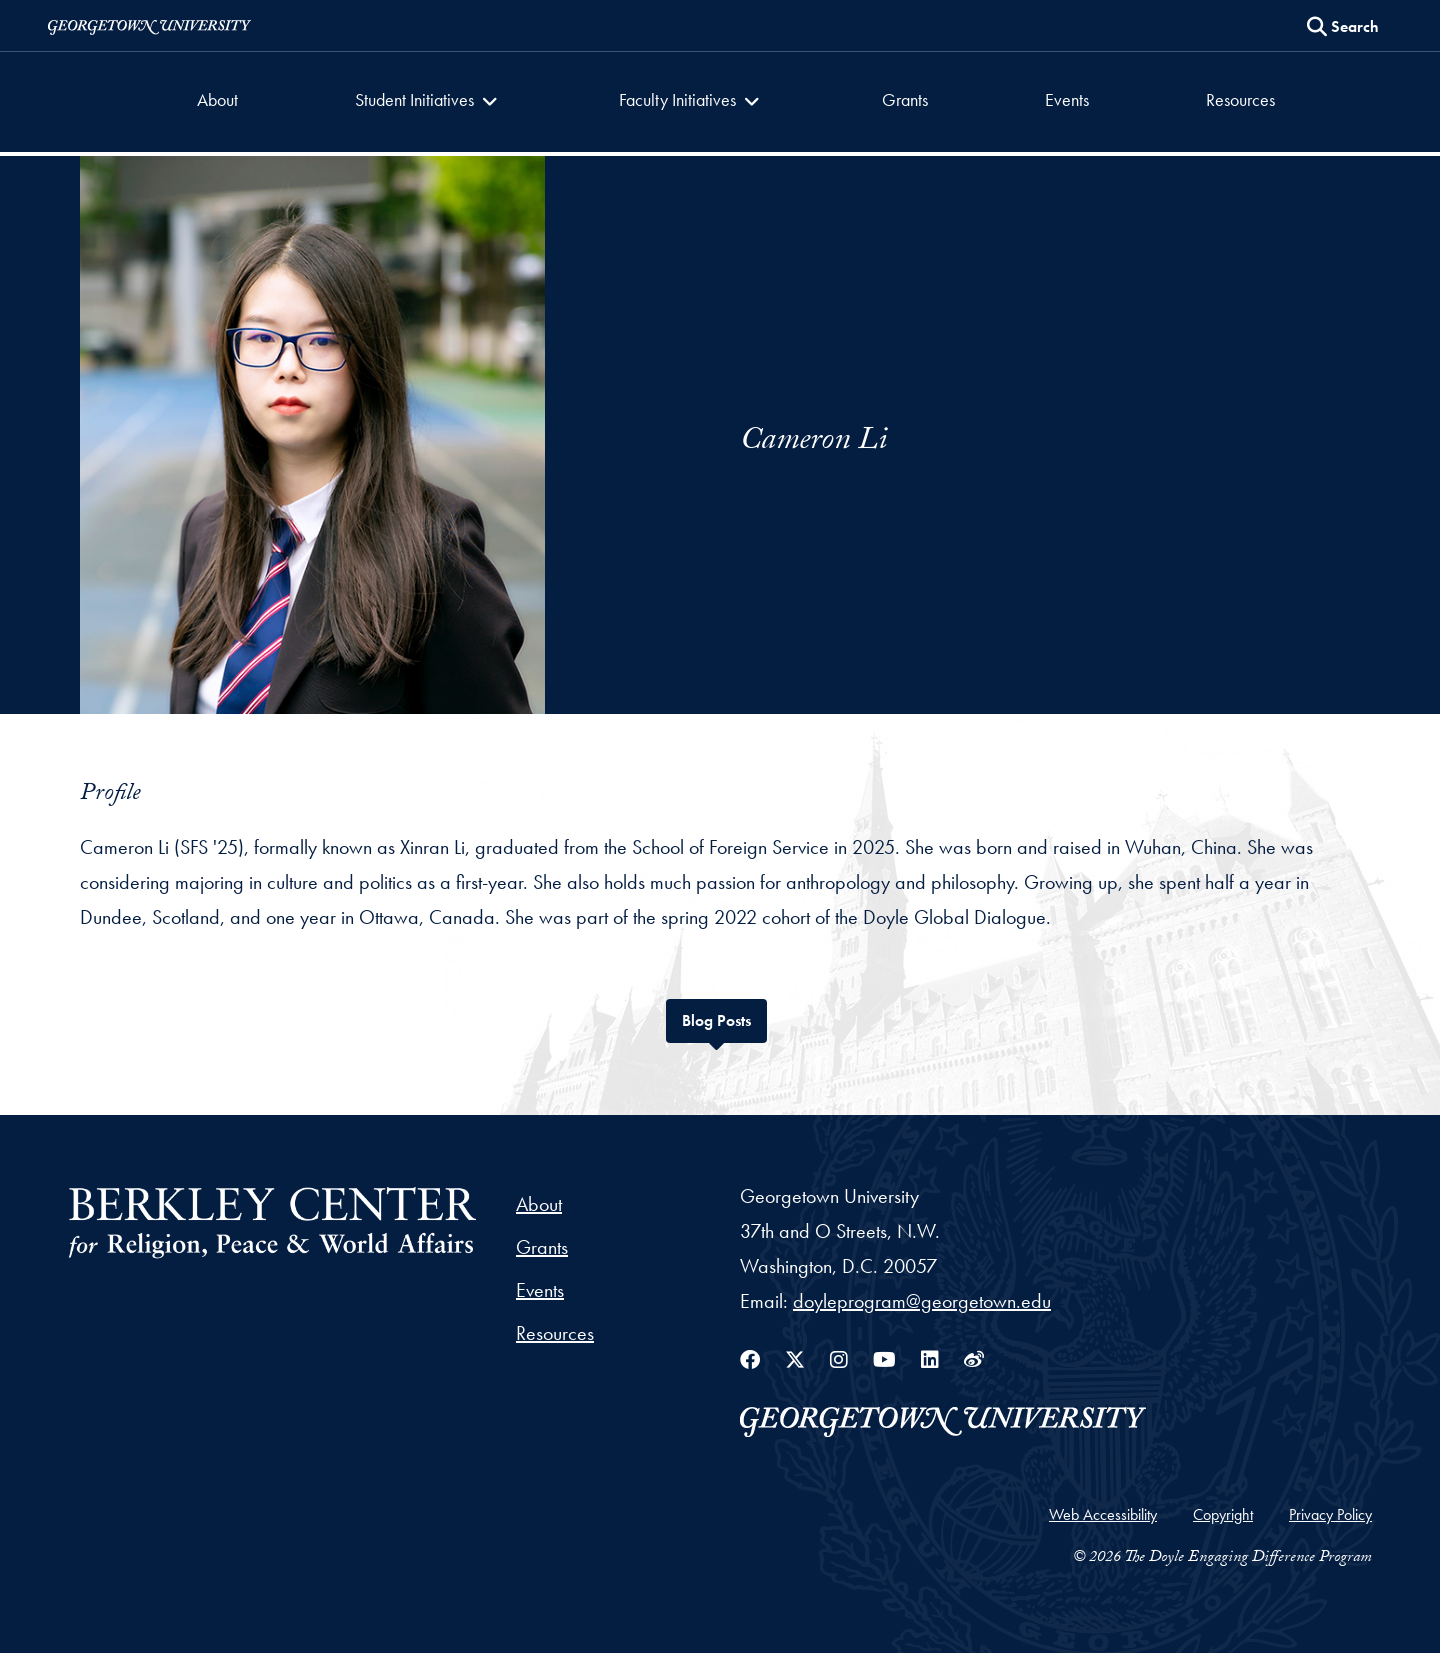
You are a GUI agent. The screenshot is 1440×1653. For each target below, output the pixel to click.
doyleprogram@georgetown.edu (922, 1301)
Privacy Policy (1330, 1514)
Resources (1240, 99)
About (217, 99)
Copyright (1223, 1514)
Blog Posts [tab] (724, 1018)
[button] (429, 102)
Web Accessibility (1103, 1514)
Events (1067, 99)
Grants (905, 99)
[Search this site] (1343, 27)
